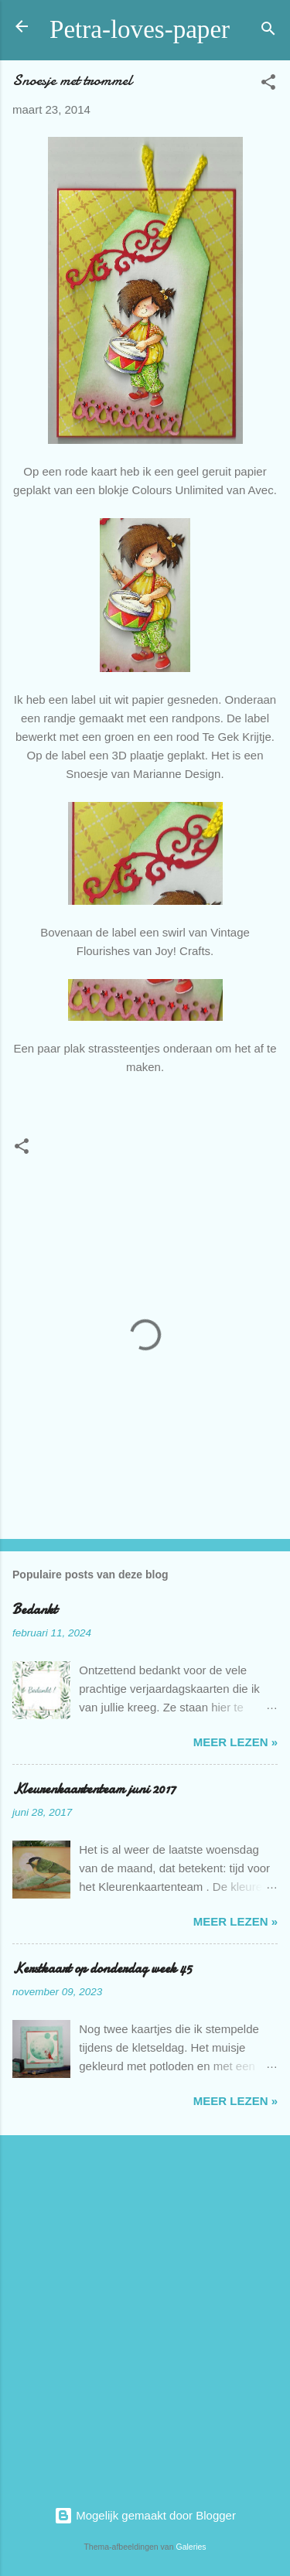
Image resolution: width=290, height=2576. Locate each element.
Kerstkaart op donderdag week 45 (102, 1968)
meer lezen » (235, 1742)
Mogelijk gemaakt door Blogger (145, 2515)
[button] (268, 85)
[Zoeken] (268, 31)
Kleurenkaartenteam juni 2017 (94, 1789)
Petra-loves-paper (139, 29)
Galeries (191, 2546)
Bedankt (34, 1609)
